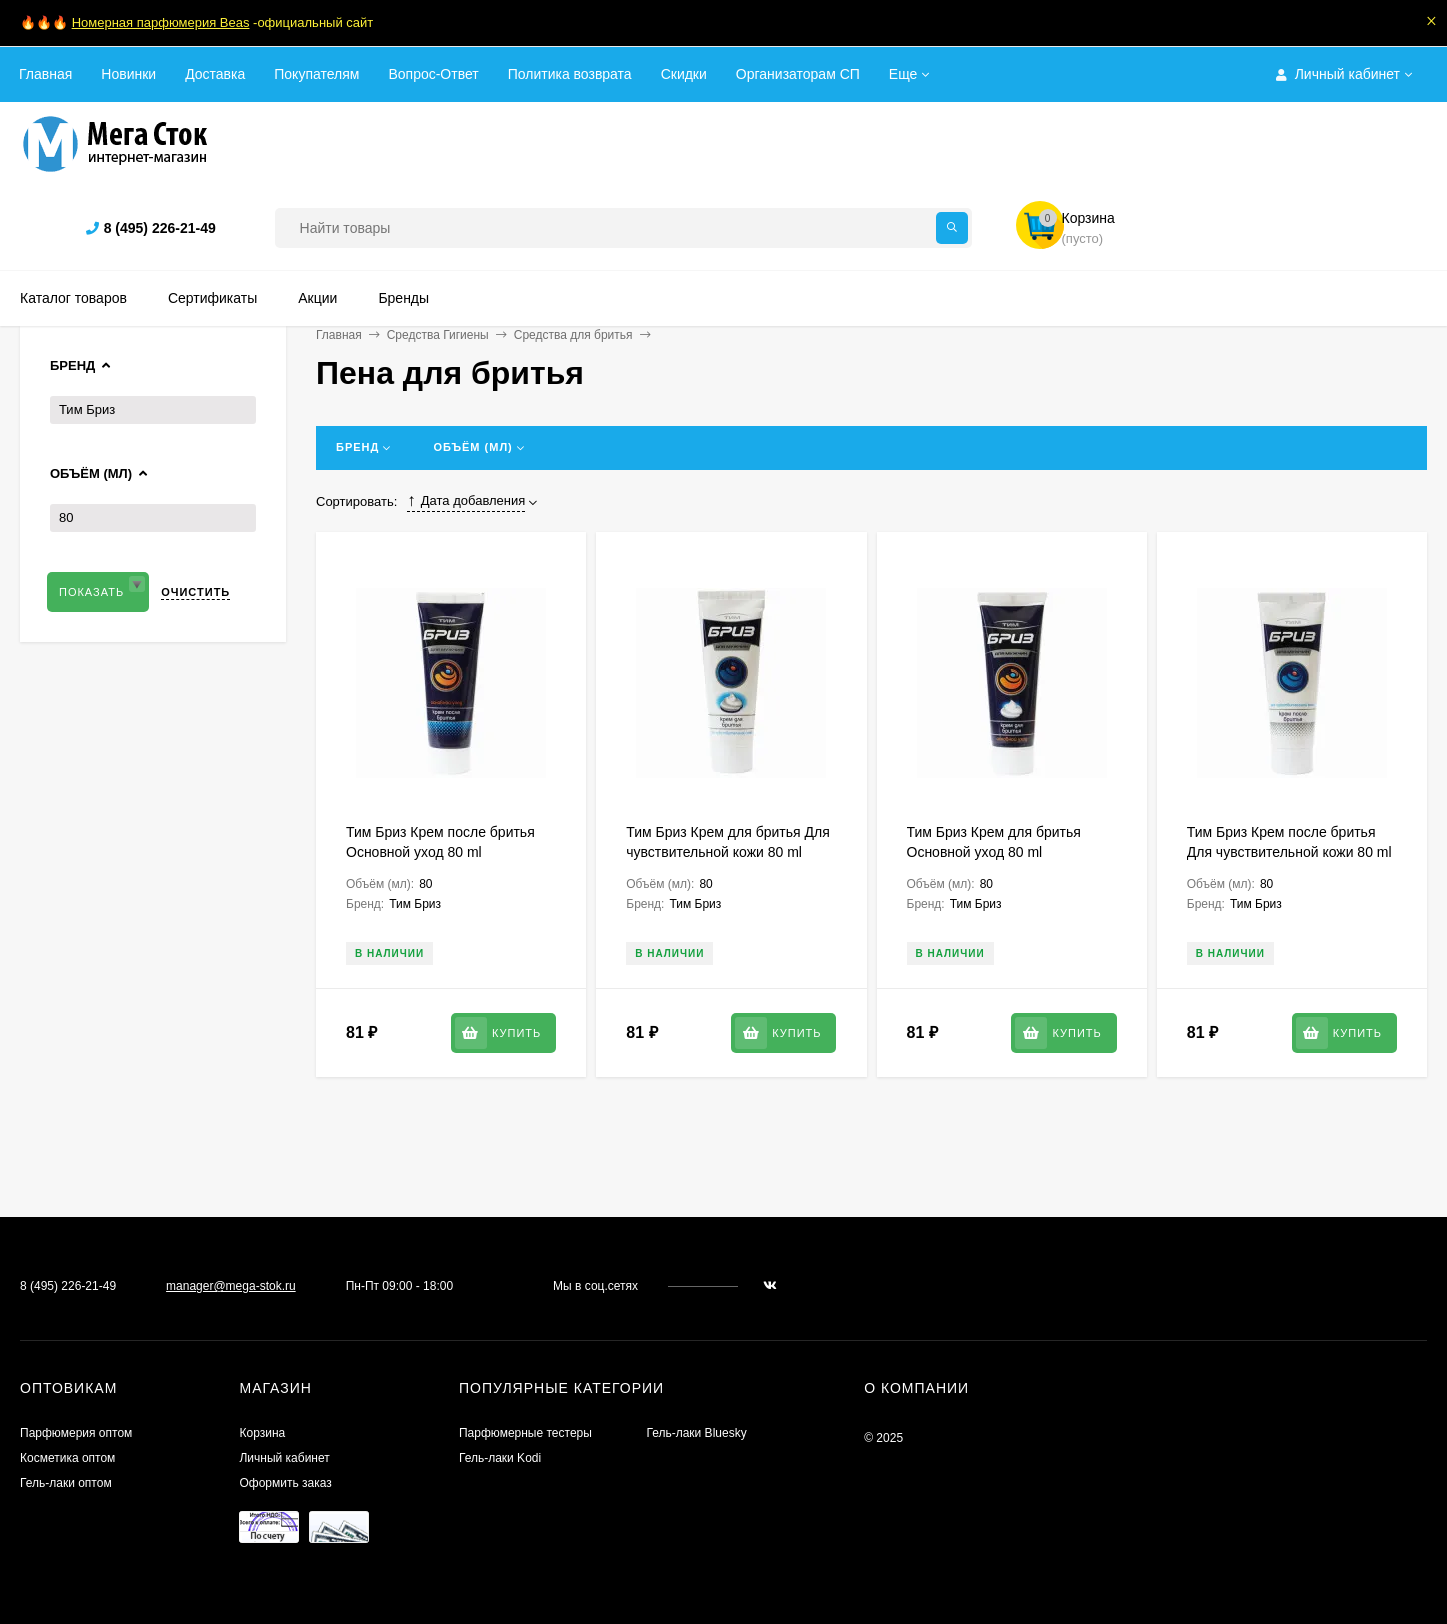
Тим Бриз (87, 409)
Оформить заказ (285, 1483)
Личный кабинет (284, 1458)
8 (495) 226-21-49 (160, 228)
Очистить (195, 592)
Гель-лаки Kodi (500, 1458)
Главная (45, 74)
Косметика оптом (67, 1458)
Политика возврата (570, 74)
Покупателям (316, 74)
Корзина (262, 1433)
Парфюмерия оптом (76, 1433)
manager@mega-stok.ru (231, 1286)
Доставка (215, 74)
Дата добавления (466, 501)
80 (66, 517)
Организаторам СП (798, 74)
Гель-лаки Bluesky (696, 1433)
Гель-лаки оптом (66, 1483)
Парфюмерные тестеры (525, 1433)
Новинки (128, 74)
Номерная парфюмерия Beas (161, 22)
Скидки (684, 74)
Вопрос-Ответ (433, 74)
